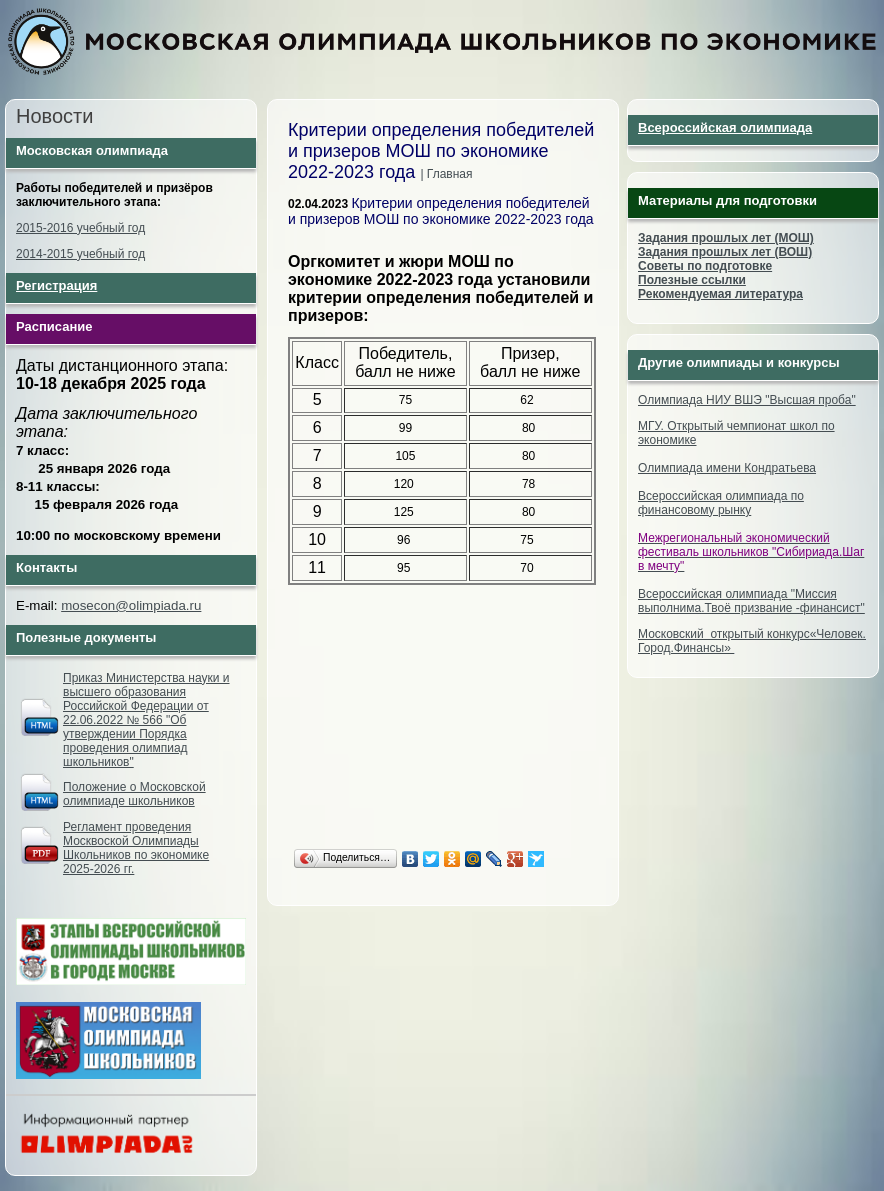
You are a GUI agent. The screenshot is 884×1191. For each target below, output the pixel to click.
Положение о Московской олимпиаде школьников (134, 794)
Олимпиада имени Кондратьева (727, 468)
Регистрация (56, 285)
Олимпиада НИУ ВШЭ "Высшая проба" (747, 400)
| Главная (446, 174)
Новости (54, 116)
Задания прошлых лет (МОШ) (726, 238)
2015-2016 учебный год (80, 228)
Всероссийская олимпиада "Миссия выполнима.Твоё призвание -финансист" (751, 601)
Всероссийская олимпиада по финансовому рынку (721, 503)
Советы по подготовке (705, 266)
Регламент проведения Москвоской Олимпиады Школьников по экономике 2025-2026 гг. (136, 848)
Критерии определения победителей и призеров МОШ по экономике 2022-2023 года (441, 211)
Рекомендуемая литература (720, 294)
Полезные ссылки (692, 280)
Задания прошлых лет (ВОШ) (725, 252)
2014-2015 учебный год (80, 254)
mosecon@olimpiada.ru (131, 605)
